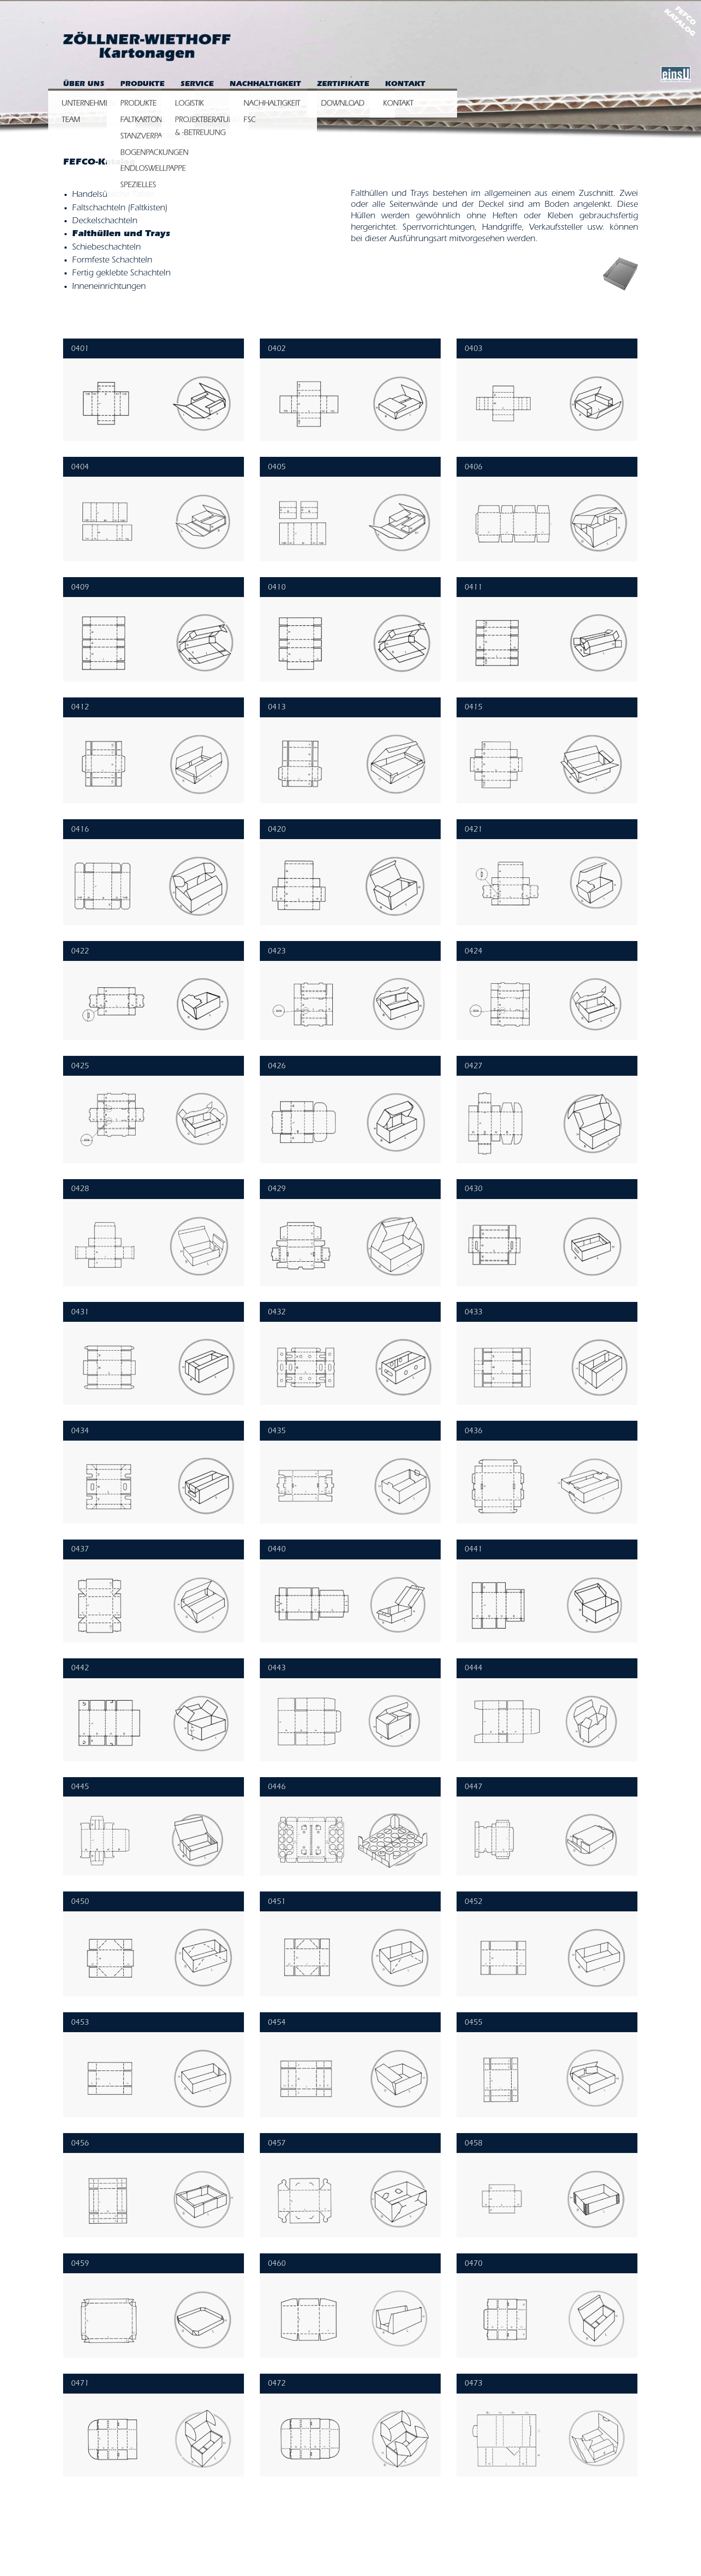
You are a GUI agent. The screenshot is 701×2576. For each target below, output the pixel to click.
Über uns (83, 84)
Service (197, 84)
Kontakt (405, 84)
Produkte (142, 84)
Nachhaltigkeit (265, 84)
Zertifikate (343, 84)
